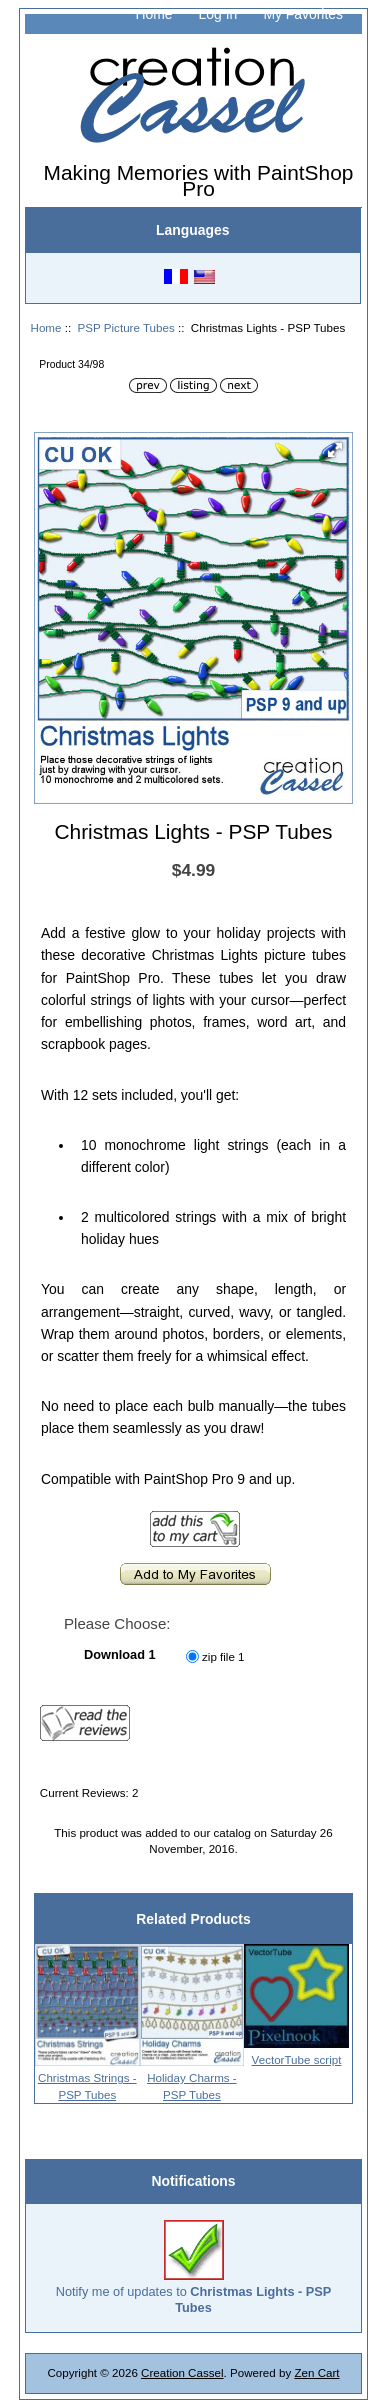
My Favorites (303, 14)
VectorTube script (297, 2059)
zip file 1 (223, 1656)
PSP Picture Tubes (126, 327)
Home (153, 14)
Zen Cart (316, 2372)
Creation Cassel (182, 2372)
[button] (335, 450)
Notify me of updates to (194, 2267)
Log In (218, 14)
